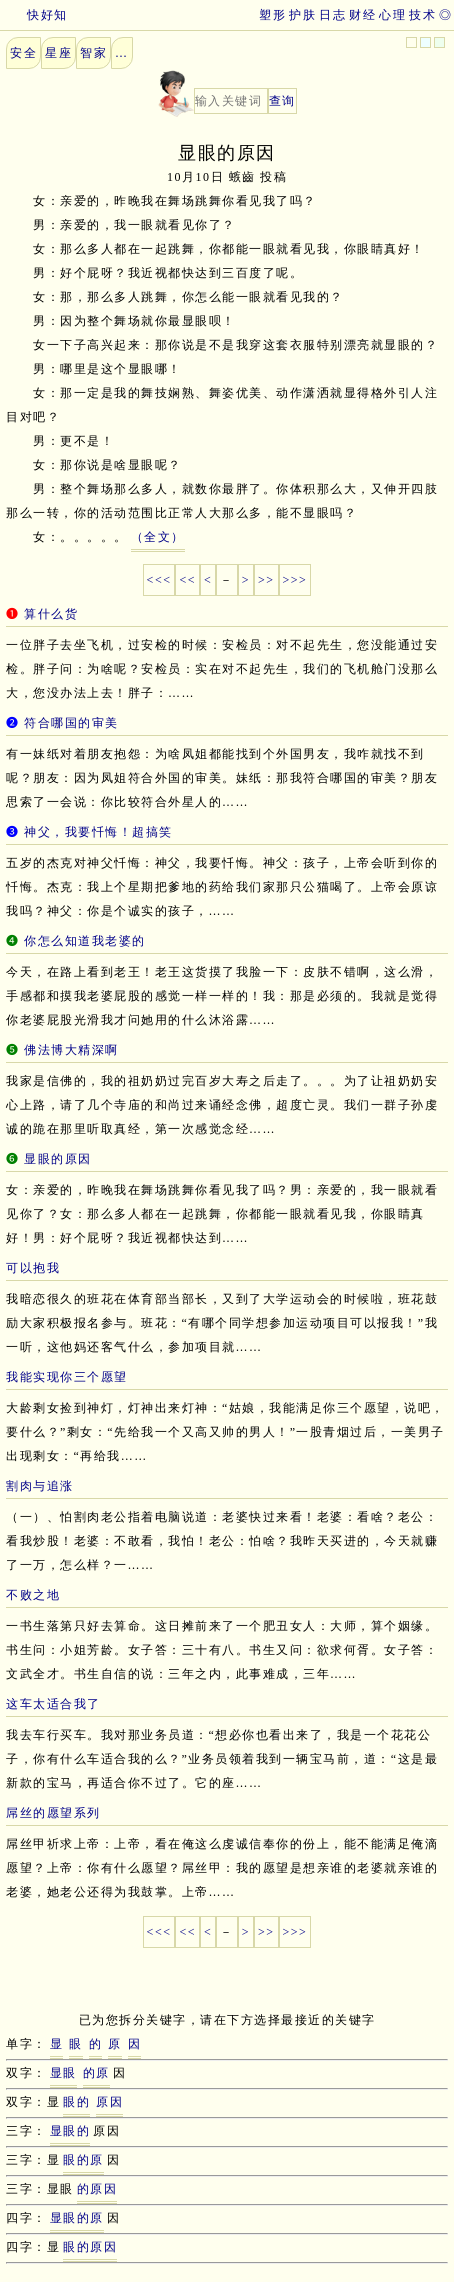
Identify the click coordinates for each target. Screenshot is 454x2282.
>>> (295, 580)
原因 (109, 2102)
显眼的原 (77, 2218)
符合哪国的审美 (71, 723)
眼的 (76, 2102)
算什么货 (51, 614)
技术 (422, 15)
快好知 (34, 15)
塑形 (272, 15)
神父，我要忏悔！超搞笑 (98, 832)
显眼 (63, 2073)
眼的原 (83, 2160)
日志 (332, 15)
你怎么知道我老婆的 (85, 941)
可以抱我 (33, 1268)
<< (187, 580)
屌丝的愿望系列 (53, 1813)
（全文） (158, 537)
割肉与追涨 (40, 1486)
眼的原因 (90, 2247)
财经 (362, 15)
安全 (23, 53)
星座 (58, 53)
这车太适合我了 (53, 1704)
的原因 (97, 2189)
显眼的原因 (58, 1159)
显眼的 (70, 2131)
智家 (93, 53)
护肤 (302, 15)
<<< (159, 580)
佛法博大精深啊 (71, 1050)
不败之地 (33, 1595)
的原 (96, 2073)
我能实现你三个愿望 (67, 1377)
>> (266, 580)
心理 (392, 15)
